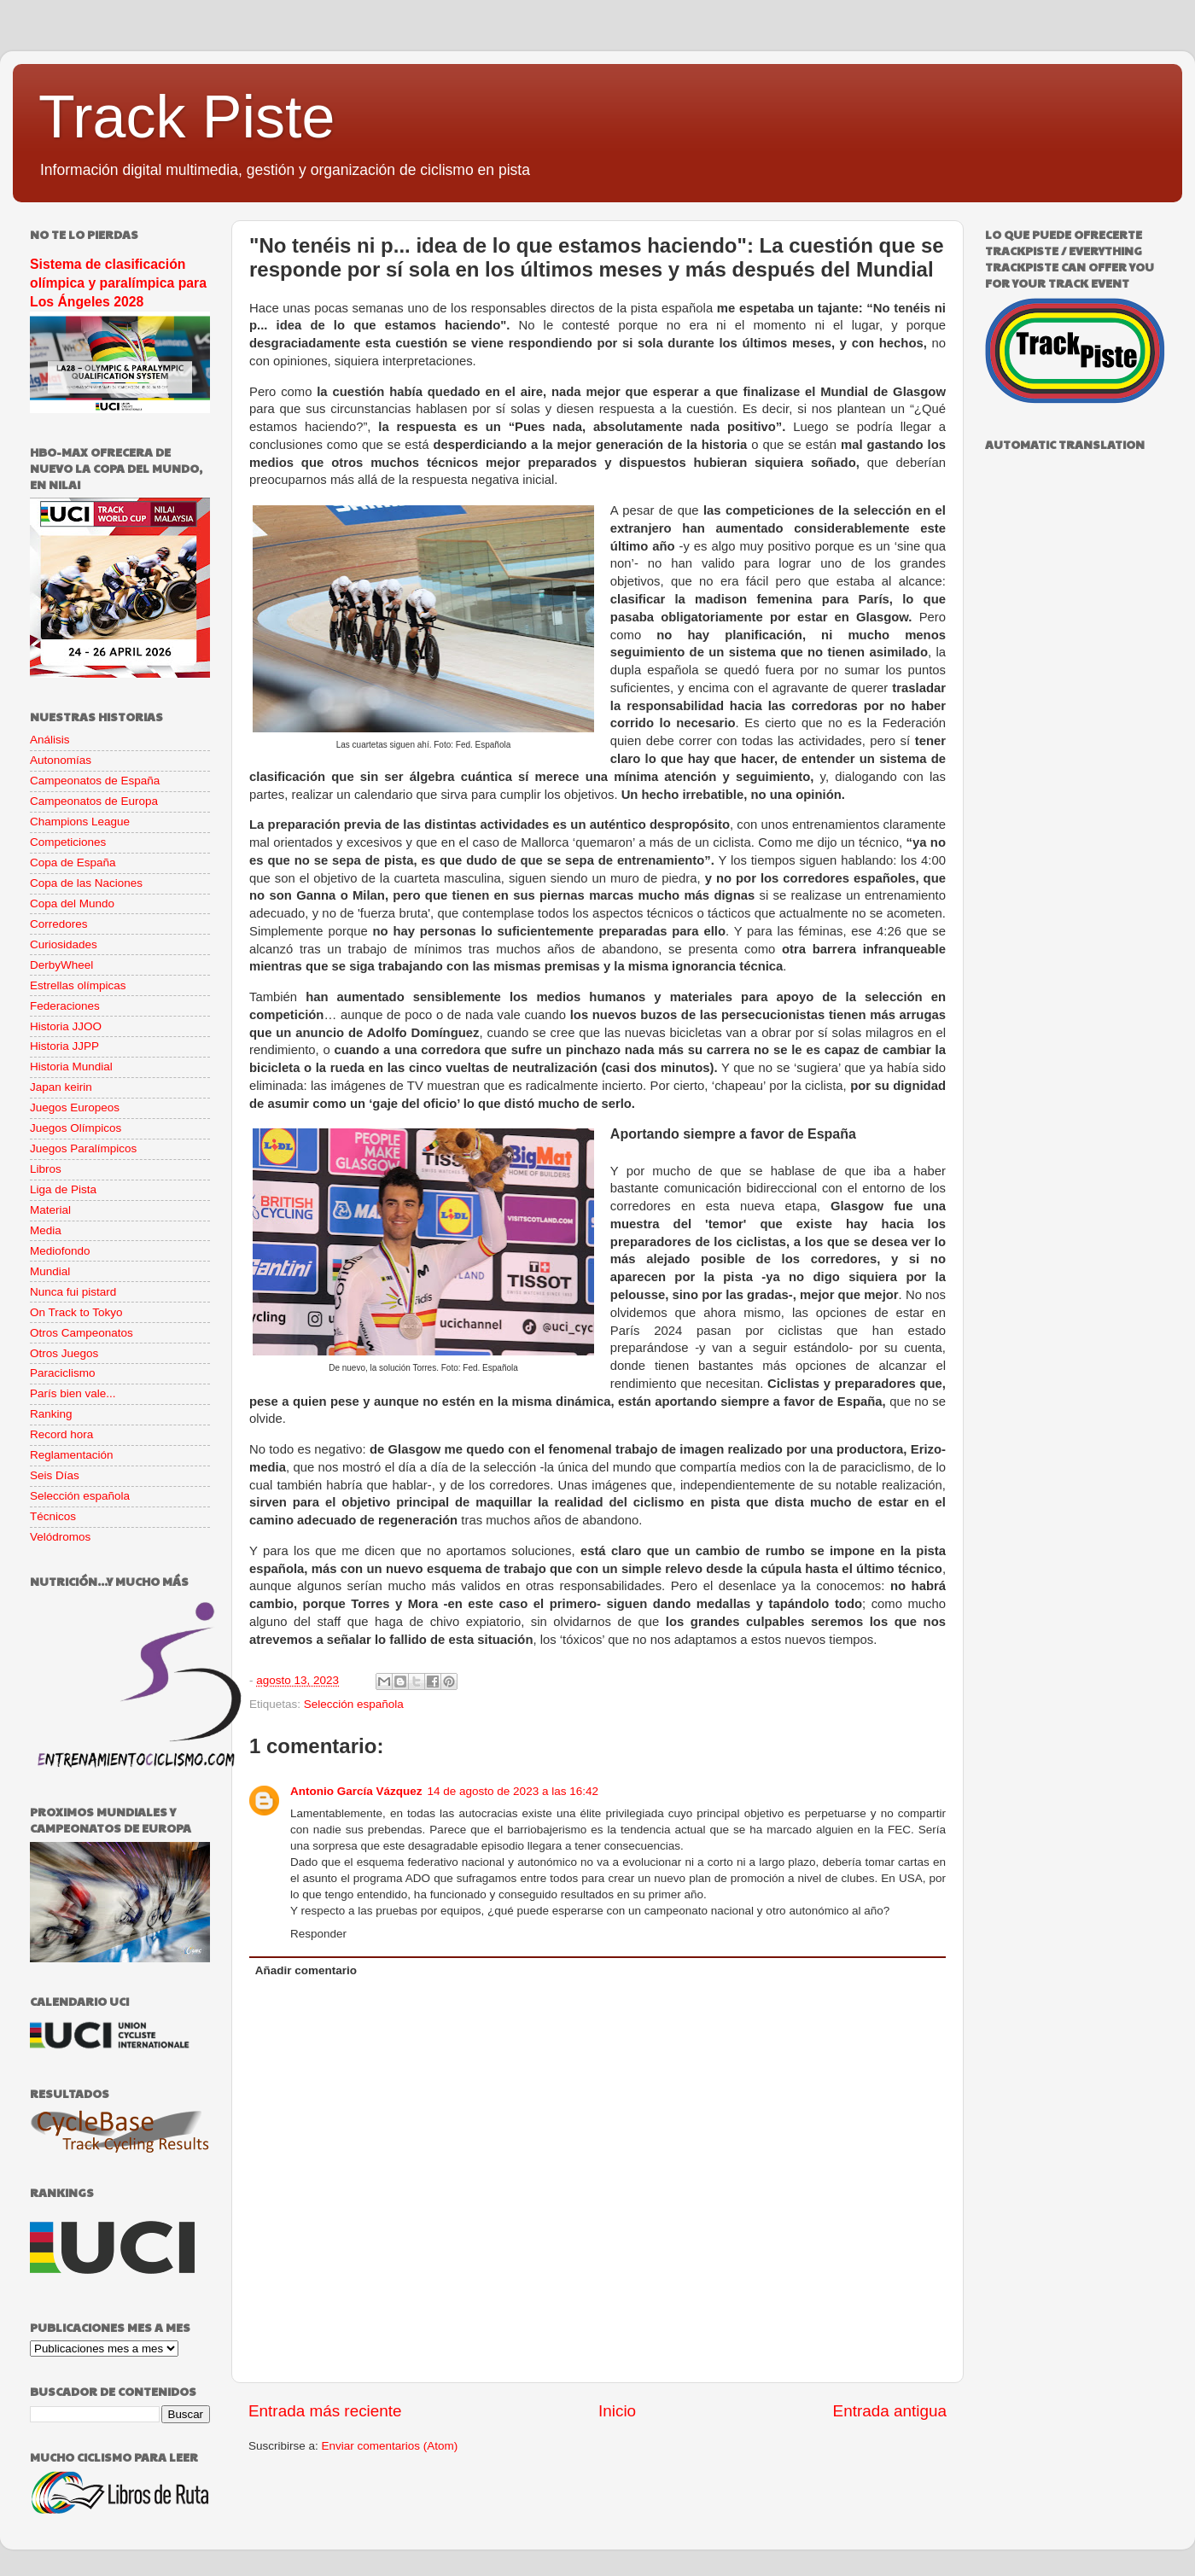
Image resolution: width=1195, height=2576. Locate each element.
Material (50, 1209)
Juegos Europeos (75, 1107)
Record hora (61, 1434)
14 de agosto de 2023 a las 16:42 (513, 1791)
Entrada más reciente (325, 2411)
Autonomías (60, 760)
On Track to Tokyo (76, 1312)
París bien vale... (73, 1393)
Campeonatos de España (95, 780)
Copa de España (73, 862)
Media (45, 1230)
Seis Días (54, 1475)
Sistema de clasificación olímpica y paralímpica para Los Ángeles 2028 (118, 283)
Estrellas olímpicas (78, 985)
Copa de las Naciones (86, 883)
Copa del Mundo (72, 903)
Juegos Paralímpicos (83, 1148)
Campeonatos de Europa (94, 801)
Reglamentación (72, 1454)
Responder (318, 1933)
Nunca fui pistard (73, 1291)
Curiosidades (63, 944)
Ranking (51, 1413)
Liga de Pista (63, 1189)
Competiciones (68, 842)
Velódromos (60, 1536)
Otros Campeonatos (81, 1332)
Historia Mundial (71, 1066)
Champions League (80, 821)
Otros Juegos (64, 1353)
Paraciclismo (63, 1373)
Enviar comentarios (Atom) (390, 2445)
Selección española (354, 1704)
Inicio (617, 2411)
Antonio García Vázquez (356, 1791)
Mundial (50, 1271)
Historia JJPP (64, 1046)
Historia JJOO (66, 1026)
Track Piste (186, 117)
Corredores (59, 924)
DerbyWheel (61, 965)
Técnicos (53, 1516)
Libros (45, 1169)
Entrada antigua (890, 2411)
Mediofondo (60, 1250)
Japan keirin (61, 1087)
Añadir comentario (306, 1970)
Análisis (50, 739)
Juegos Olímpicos (75, 1128)
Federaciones (65, 1006)
